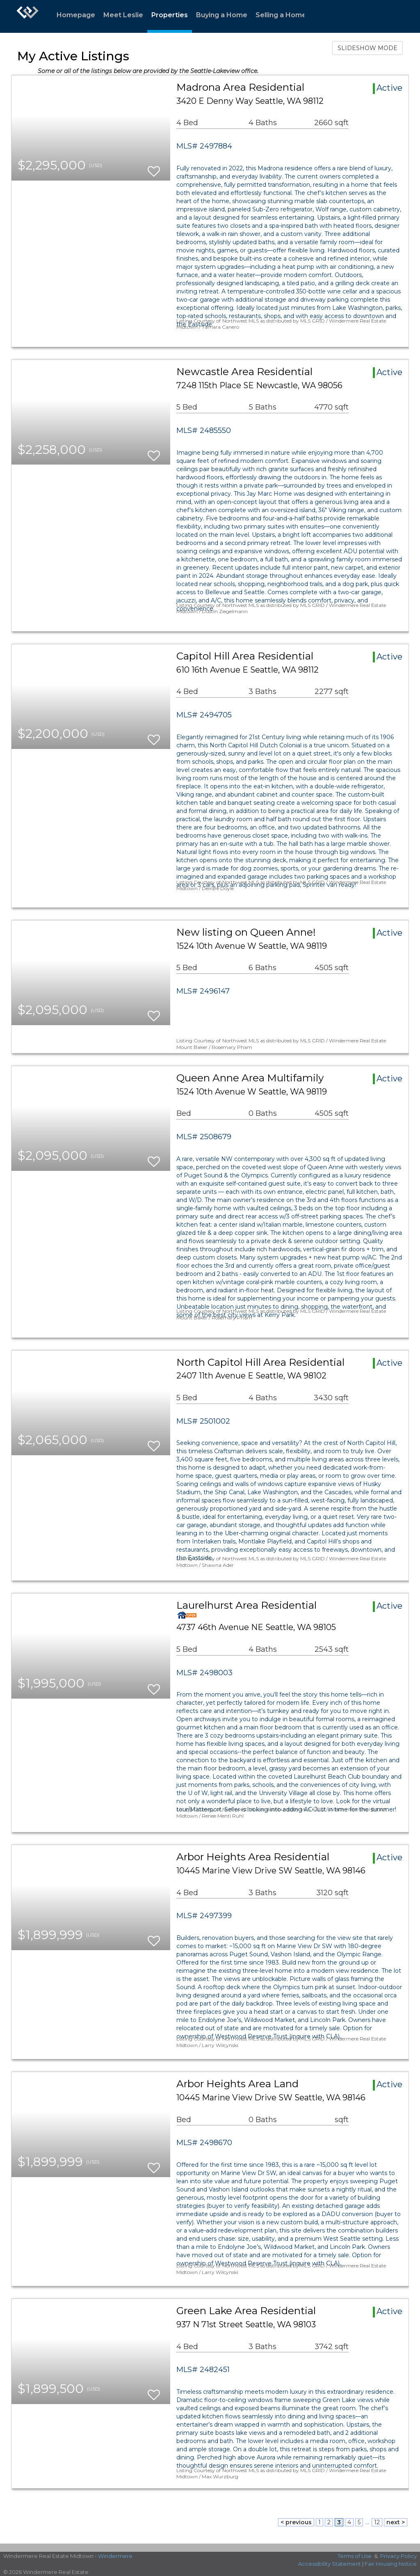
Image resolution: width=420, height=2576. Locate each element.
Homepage (76, 15)
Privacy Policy (398, 2556)
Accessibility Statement (329, 2563)
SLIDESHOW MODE (367, 48)
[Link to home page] (27, 16)
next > (395, 2522)
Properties (169, 15)
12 (377, 2522)
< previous (296, 2522)
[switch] (154, 167)
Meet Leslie (123, 15)
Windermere (115, 2556)
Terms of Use (355, 2556)
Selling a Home (281, 15)
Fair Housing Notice (391, 2563)
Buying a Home (221, 15)
